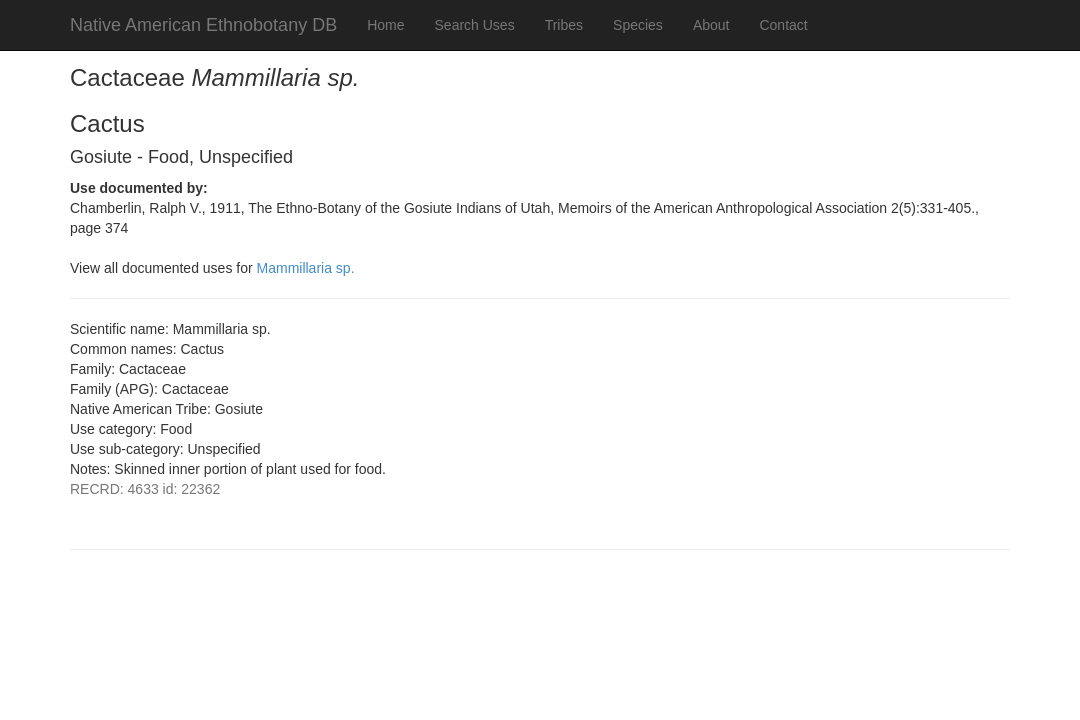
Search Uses (475, 25)
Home (385, 25)
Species (638, 25)
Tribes (564, 25)
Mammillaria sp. (306, 268)
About (711, 25)
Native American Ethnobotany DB (203, 25)
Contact (783, 25)
